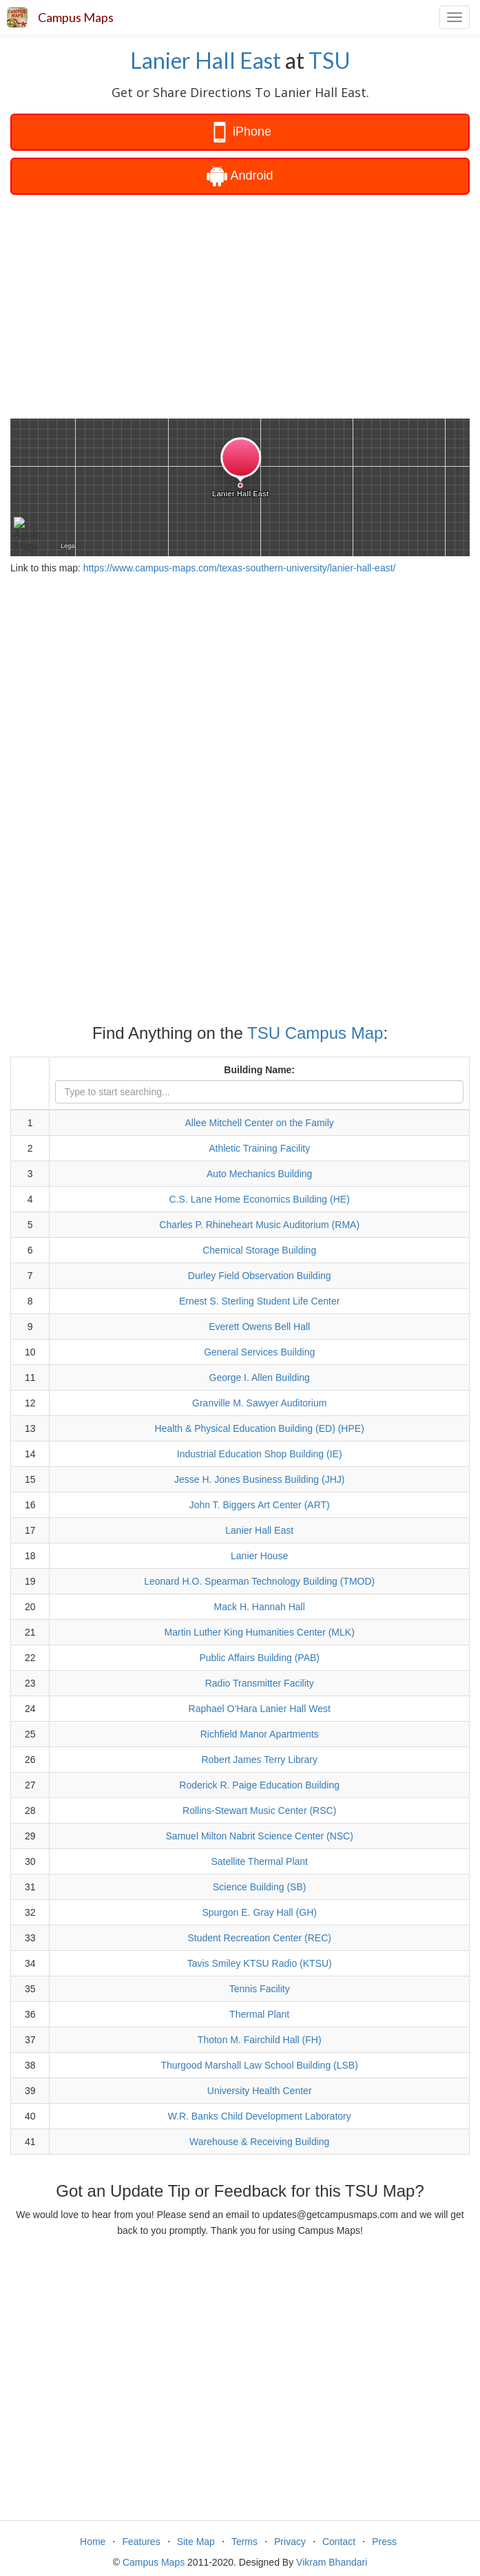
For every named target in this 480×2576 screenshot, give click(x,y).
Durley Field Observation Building (259, 1275)
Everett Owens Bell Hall (259, 1326)
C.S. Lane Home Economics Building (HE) (259, 1199)
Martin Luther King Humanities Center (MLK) (260, 1632)
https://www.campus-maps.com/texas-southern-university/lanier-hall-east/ (239, 567)
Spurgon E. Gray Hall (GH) (259, 1912)
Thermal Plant (259, 2014)
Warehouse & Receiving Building (259, 2141)
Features (141, 2541)
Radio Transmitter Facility (259, 1683)
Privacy (290, 2541)
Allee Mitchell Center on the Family (259, 1122)
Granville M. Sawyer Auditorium (259, 1402)
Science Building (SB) (259, 1886)
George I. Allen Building (259, 1377)
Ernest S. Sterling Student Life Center (259, 1301)
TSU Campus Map (315, 1033)
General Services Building (259, 1352)
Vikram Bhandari (331, 2562)
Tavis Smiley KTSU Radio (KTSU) (259, 1963)
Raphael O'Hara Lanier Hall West (260, 1708)
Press (384, 2541)
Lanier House (259, 1555)
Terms (244, 2541)
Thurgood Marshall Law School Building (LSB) (259, 2065)
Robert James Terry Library (259, 1759)
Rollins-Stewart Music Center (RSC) (259, 1810)
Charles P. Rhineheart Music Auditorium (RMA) (259, 1224)
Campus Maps (76, 17)
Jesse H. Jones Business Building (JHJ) (259, 1479)
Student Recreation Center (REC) (259, 1937)
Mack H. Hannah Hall (259, 1606)
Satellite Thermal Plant (259, 1861)
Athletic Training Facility (259, 1148)
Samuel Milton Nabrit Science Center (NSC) (259, 1835)
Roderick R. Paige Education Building (259, 1785)
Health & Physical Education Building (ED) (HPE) (259, 1428)
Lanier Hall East (205, 60)
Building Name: (259, 1069)
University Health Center (259, 2090)
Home (92, 2541)
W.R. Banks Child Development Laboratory (259, 2116)
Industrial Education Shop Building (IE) (259, 1453)
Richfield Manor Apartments (259, 1734)
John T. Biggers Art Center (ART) (259, 1504)
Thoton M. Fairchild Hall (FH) (260, 2039)
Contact (338, 2541)
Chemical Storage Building (259, 1250)
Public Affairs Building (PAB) (259, 1657)
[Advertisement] (240, 305)
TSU (330, 60)
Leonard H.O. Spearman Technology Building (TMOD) (259, 1581)
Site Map (196, 2541)
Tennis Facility (259, 1988)
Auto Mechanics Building (259, 1173)
